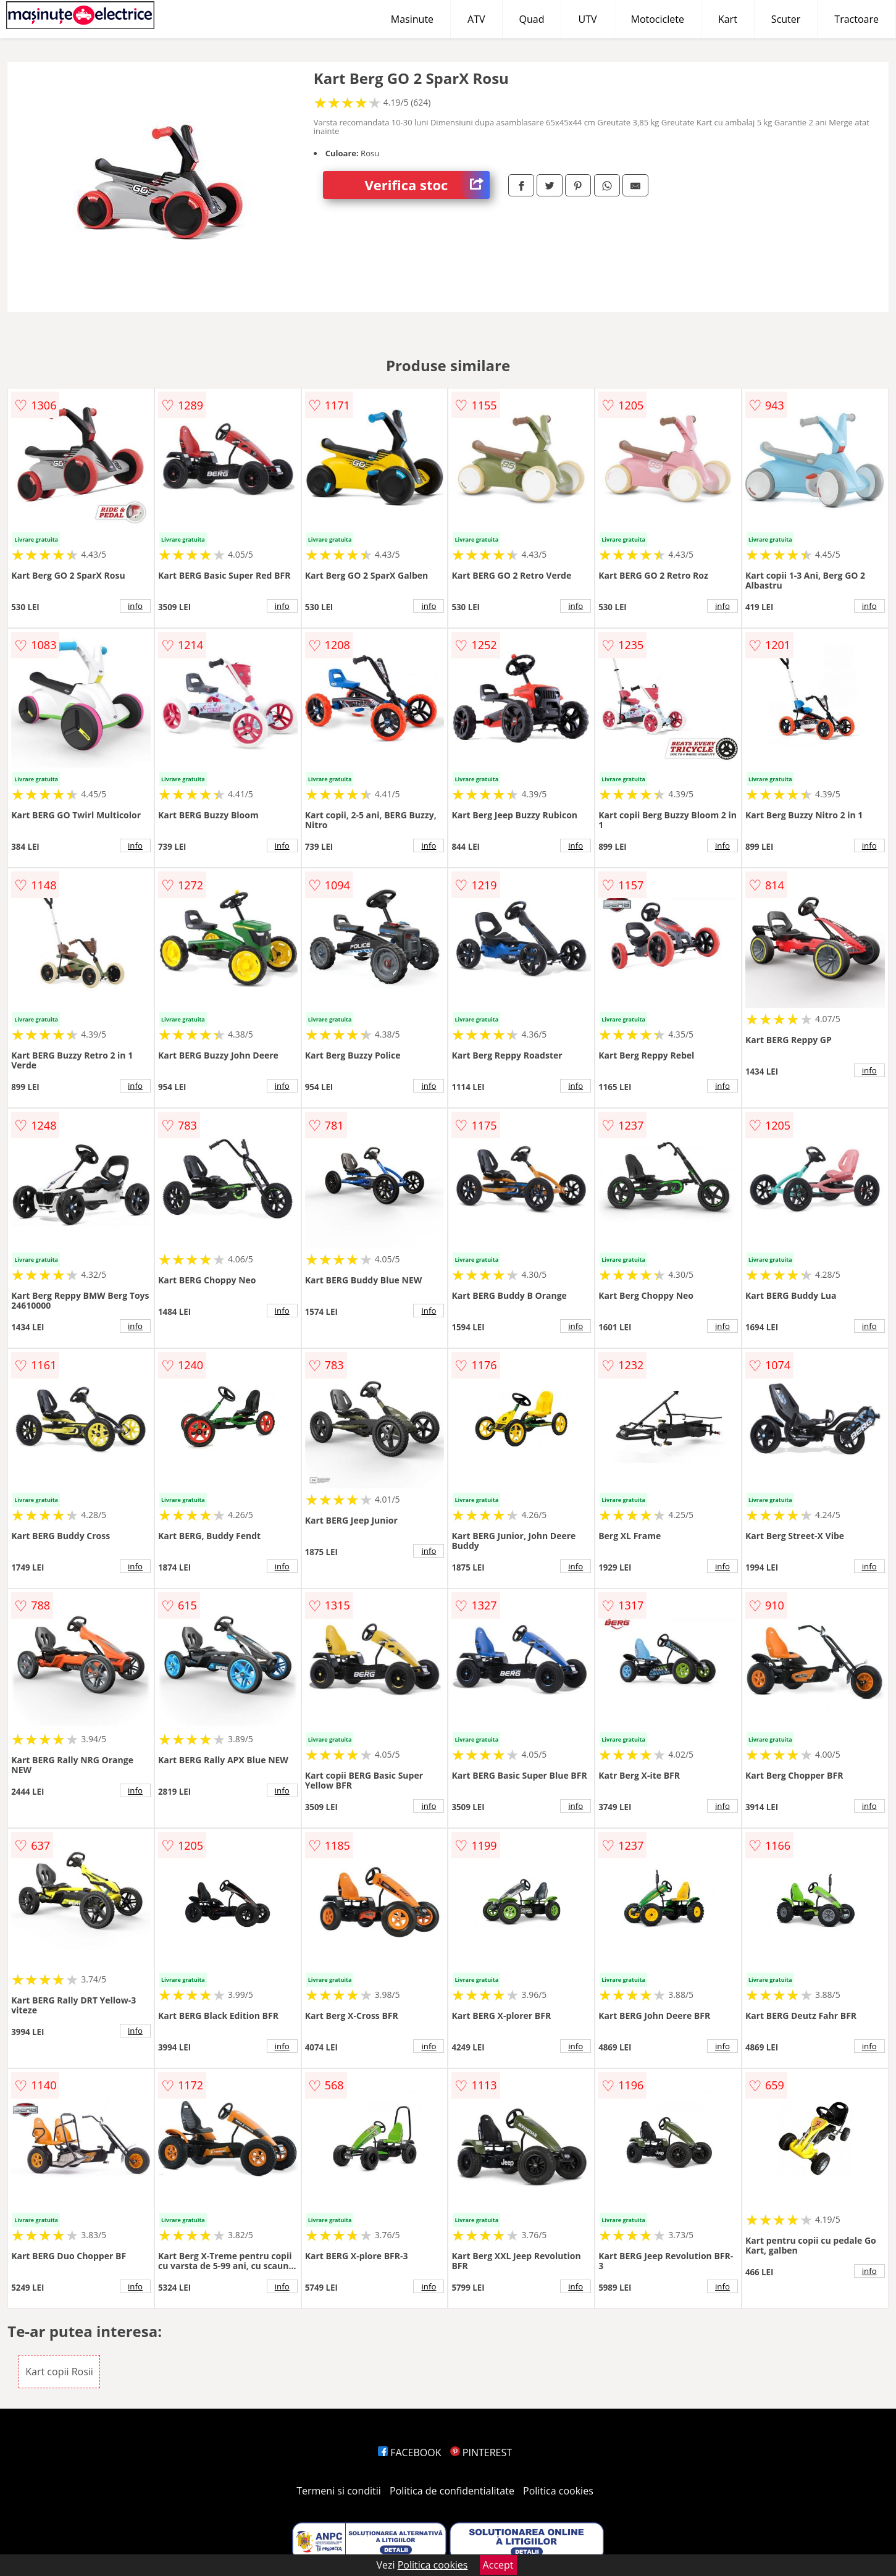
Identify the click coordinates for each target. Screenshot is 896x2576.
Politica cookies (558, 2491)
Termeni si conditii (338, 2491)
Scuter (785, 19)
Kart (727, 19)
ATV (476, 19)
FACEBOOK (410, 2452)
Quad (532, 19)
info (135, 605)
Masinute (412, 19)
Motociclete (657, 19)
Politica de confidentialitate (452, 2491)
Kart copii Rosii (59, 2371)
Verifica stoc (427, 185)
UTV (587, 19)
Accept (498, 2565)
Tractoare (856, 19)
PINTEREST (481, 2452)
